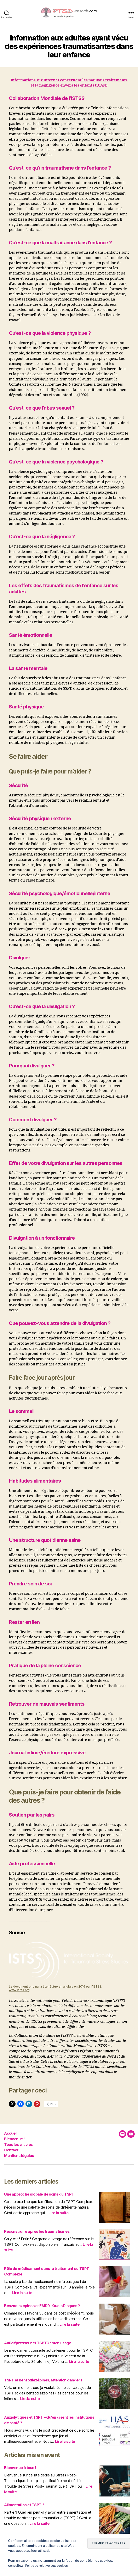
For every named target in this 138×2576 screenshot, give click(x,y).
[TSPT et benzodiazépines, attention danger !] (114, 2393)
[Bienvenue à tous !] (114, 2480)
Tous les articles (18, 2144)
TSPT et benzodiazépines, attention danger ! (43, 2380)
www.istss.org (19, 1990)
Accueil (10, 2133)
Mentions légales (19, 2155)
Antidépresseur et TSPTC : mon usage (37, 2343)
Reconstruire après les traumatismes (36, 2231)
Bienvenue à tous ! (20, 2467)
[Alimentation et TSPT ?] (114, 2518)
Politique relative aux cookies (47, 2565)
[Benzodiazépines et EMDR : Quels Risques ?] (114, 2319)
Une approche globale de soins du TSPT (39, 2194)
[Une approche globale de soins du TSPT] (114, 2207)
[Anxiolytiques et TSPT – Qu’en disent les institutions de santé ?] (114, 2430)
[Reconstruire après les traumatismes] (114, 2244)
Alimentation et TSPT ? (24, 2505)
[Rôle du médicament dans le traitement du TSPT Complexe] (114, 2281)
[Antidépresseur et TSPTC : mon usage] (114, 2356)
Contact (11, 2150)
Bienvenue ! (14, 2139)
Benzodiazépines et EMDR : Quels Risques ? (42, 2306)
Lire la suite (58, 2213)
